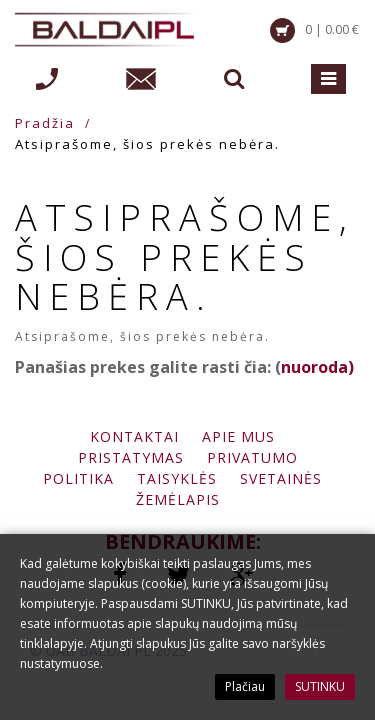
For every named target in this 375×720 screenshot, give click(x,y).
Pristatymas (131, 457)
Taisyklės (177, 478)
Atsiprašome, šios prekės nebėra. (147, 144)
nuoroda (314, 367)
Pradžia (45, 123)
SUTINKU (320, 686)
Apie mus (238, 436)
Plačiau (245, 686)
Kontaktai (134, 436)
